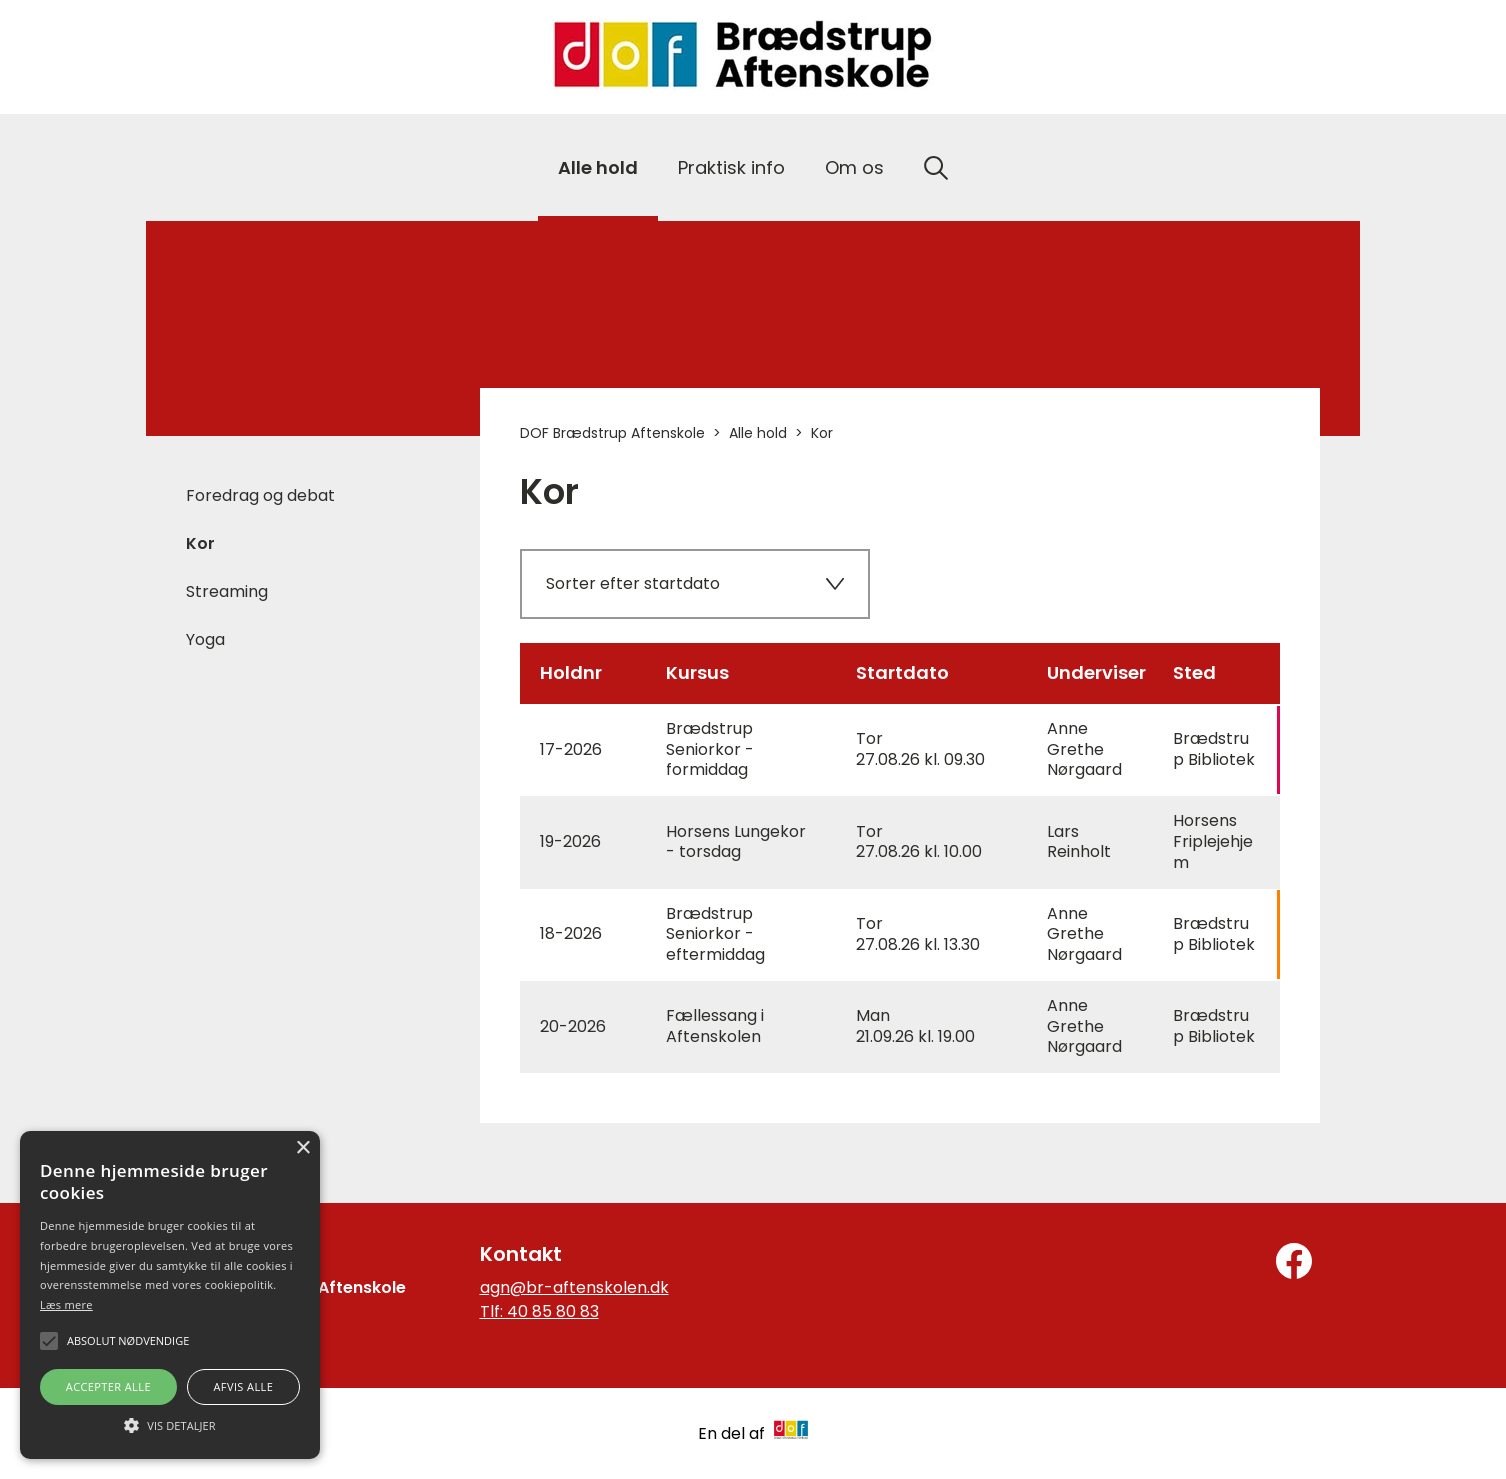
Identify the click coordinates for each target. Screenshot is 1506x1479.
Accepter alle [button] (108, 1386)
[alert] (170, 1295)
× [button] (302, 1148)
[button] (170, 1424)
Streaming (227, 591)
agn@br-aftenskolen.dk (574, 1287)
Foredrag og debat (260, 495)
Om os (854, 167)
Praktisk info (731, 167)
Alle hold (598, 167)
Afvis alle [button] (243, 1386)
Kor (200, 543)
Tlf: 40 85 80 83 (539, 1311)
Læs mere (66, 1304)
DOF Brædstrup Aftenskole (612, 433)
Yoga (205, 639)
